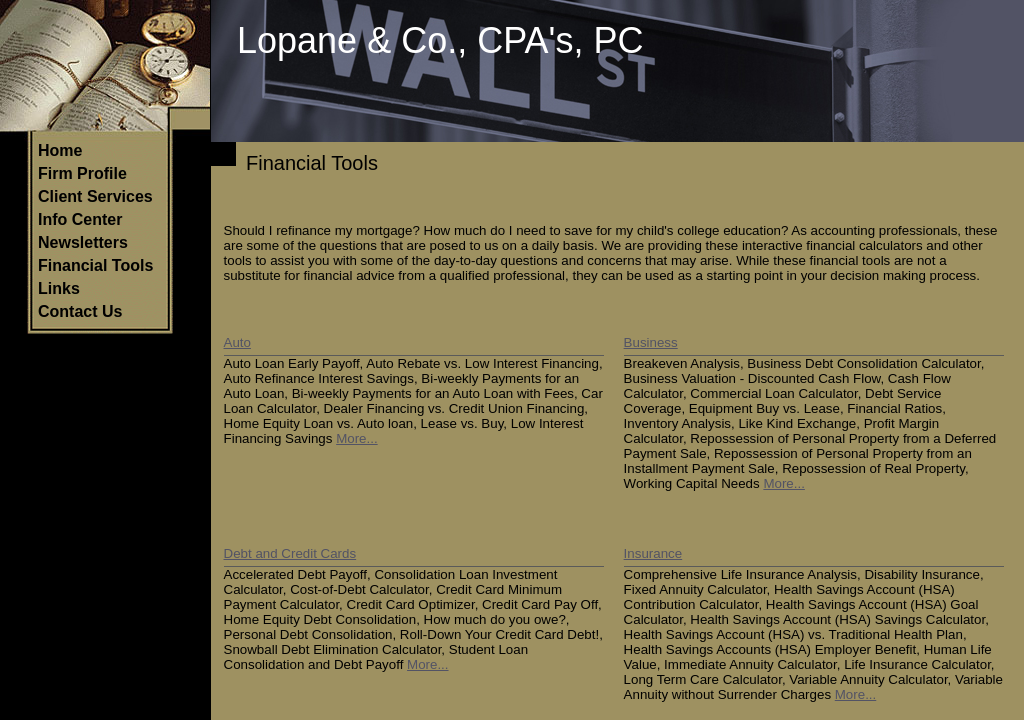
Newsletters (83, 242)
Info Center (80, 219)
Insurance (653, 553)
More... (356, 438)
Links (59, 288)
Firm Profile (82, 173)
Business (651, 342)
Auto (237, 342)
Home (60, 150)
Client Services (95, 196)
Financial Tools (95, 265)
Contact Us (80, 311)
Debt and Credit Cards (290, 553)
